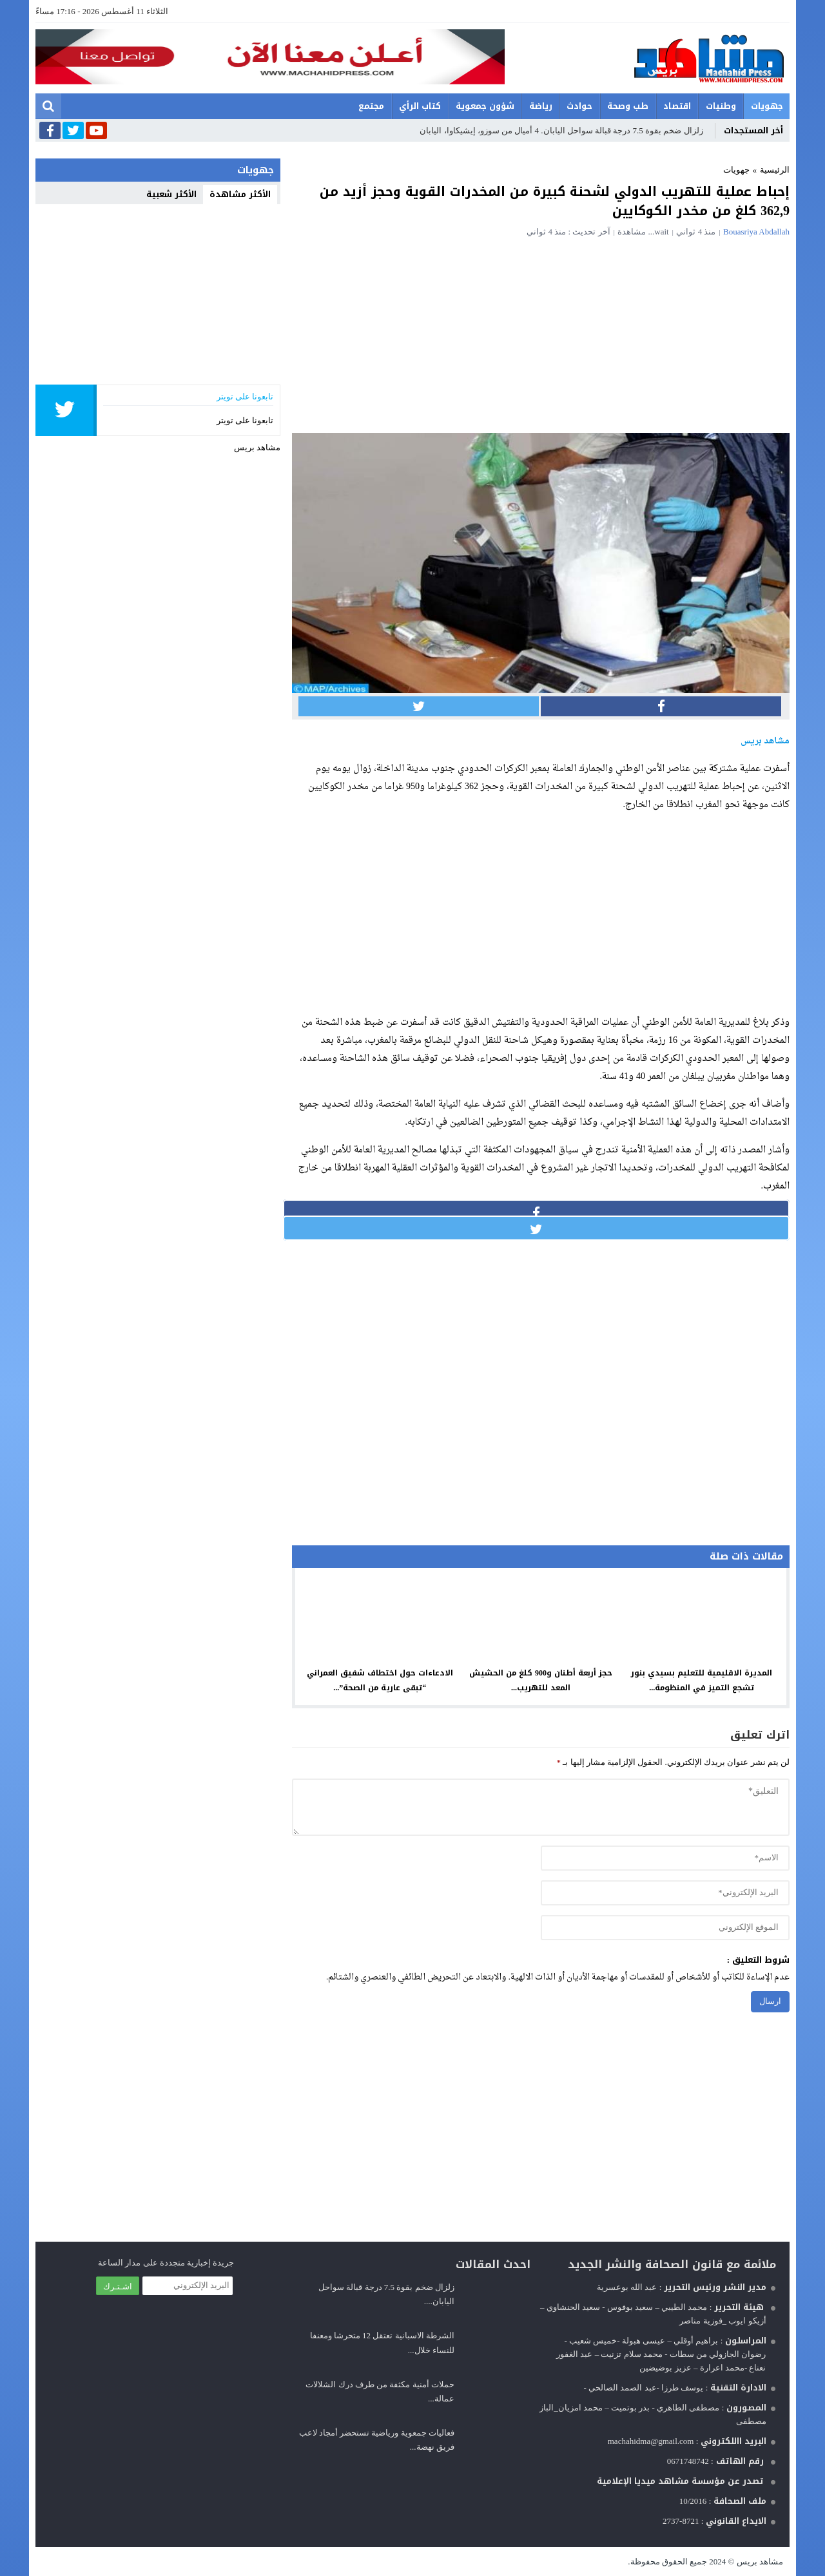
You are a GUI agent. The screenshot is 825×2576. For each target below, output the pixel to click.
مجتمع (371, 106)
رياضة (540, 106)
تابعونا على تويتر (245, 420)
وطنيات (721, 106)
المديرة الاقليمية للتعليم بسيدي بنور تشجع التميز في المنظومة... (701, 1680)
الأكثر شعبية (171, 194)
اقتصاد (677, 106)
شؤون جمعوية (485, 106)
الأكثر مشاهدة (240, 194)
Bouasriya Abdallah (756, 231)
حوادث (579, 106)
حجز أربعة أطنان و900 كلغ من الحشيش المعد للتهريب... (540, 1680)
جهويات (767, 106)
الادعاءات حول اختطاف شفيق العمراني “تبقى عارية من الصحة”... (380, 1680)
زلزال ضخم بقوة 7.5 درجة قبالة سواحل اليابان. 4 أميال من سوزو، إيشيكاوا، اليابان (561, 130)
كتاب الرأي (420, 106)
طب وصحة (627, 106)
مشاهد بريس (257, 447)
